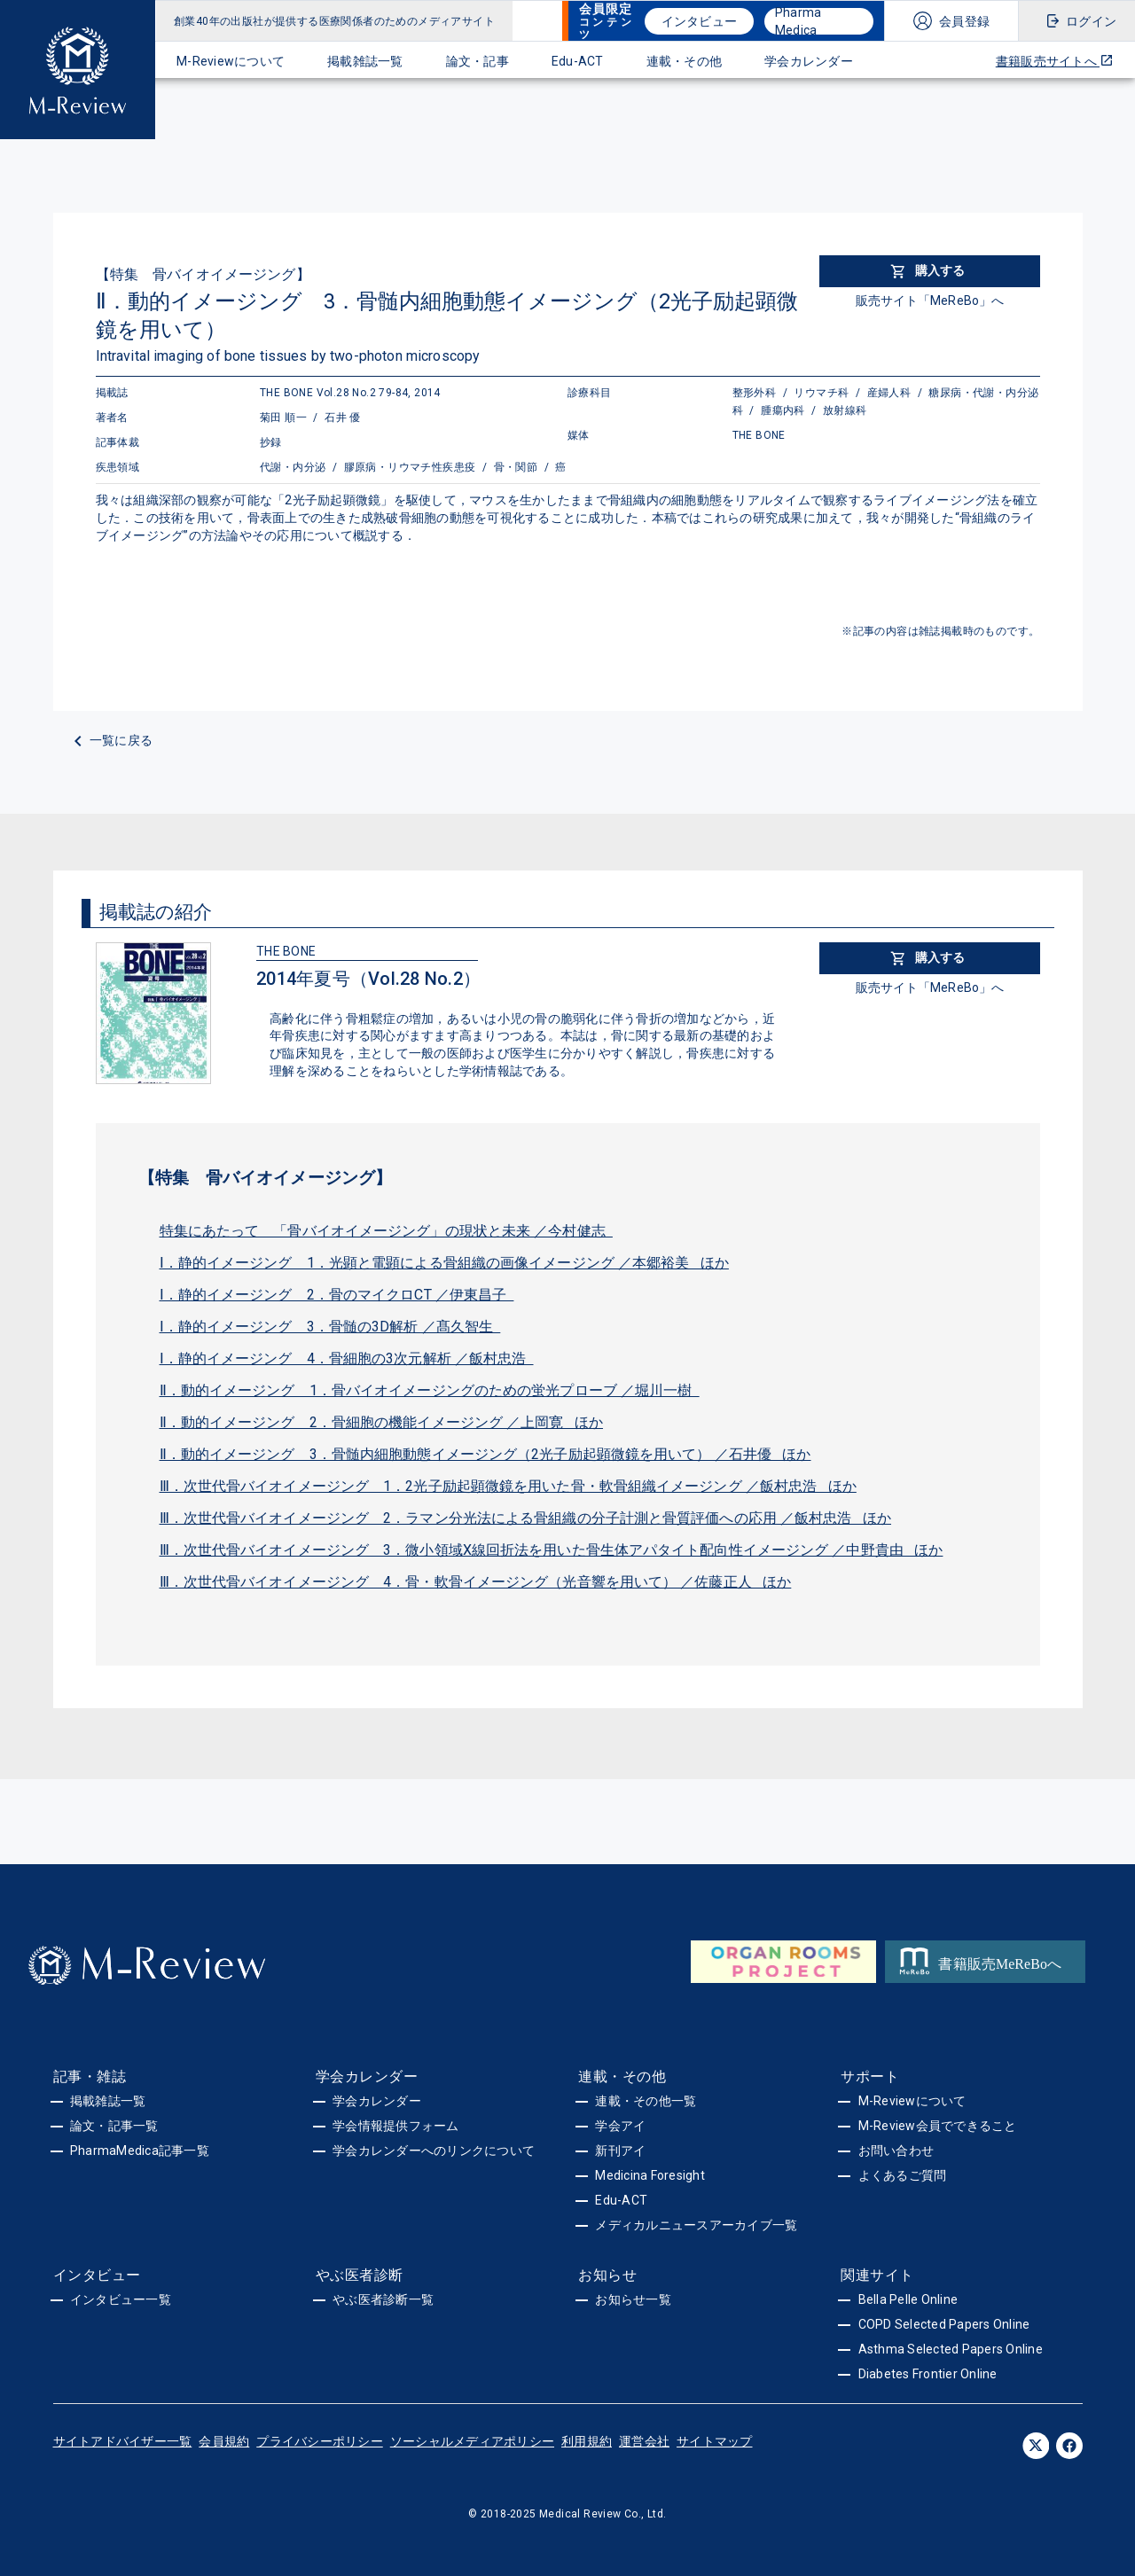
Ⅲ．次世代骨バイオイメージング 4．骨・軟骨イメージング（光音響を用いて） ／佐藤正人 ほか (476, 1581)
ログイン (1091, 21)
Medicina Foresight (650, 2175)
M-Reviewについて (230, 61)
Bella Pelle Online (908, 2299)
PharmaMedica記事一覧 (139, 2150)
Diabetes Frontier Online (928, 2374)
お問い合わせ (896, 2150)
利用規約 (586, 2441)
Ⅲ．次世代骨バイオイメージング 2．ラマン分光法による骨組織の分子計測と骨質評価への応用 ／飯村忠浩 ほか (526, 1518)
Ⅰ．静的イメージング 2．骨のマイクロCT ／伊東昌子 (337, 1294)
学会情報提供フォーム (396, 2126)
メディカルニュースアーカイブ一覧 (696, 2225)
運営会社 (644, 2441)
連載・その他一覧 (645, 2101)
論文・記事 (477, 61)
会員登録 (964, 21)
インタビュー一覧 (120, 2299)
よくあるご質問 (902, 2175)
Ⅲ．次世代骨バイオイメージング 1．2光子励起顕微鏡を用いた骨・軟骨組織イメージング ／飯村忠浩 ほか (508, 1486)
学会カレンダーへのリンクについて (434, 2150)
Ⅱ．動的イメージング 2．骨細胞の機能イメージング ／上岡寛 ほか (382, 1422)
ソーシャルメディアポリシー (472, 2441)
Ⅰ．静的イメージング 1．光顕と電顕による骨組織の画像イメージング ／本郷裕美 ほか (444, 1262)
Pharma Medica (798, 21)
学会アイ (620, 2126)
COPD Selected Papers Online (944, 2324)
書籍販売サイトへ (1055, 60)
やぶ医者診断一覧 (383, 2299)
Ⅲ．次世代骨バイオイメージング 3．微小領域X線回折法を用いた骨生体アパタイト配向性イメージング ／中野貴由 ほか (551, 1550)
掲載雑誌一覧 (365, 61)
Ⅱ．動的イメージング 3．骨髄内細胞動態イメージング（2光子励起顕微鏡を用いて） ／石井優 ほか (485, 1454)
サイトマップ (715, 2441)
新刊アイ (620, 2150)
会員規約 (224, 2441)
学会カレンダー (808, 61)
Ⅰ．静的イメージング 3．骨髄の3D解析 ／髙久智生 (330, 1326)
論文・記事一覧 (114, 2126)
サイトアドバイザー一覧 (122, 2441)
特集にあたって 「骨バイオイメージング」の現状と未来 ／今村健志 (386, 1230)
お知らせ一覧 (633, 2299)
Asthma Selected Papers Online (950, 2349)
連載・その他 (684, 61)
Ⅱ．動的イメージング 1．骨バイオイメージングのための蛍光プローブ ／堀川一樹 (430, 1390)
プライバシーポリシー (319, 2441)
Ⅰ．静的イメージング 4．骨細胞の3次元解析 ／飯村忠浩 (347, 1358)
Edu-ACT (578, 61)
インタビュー (699, 21)
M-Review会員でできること (937, 2126)
